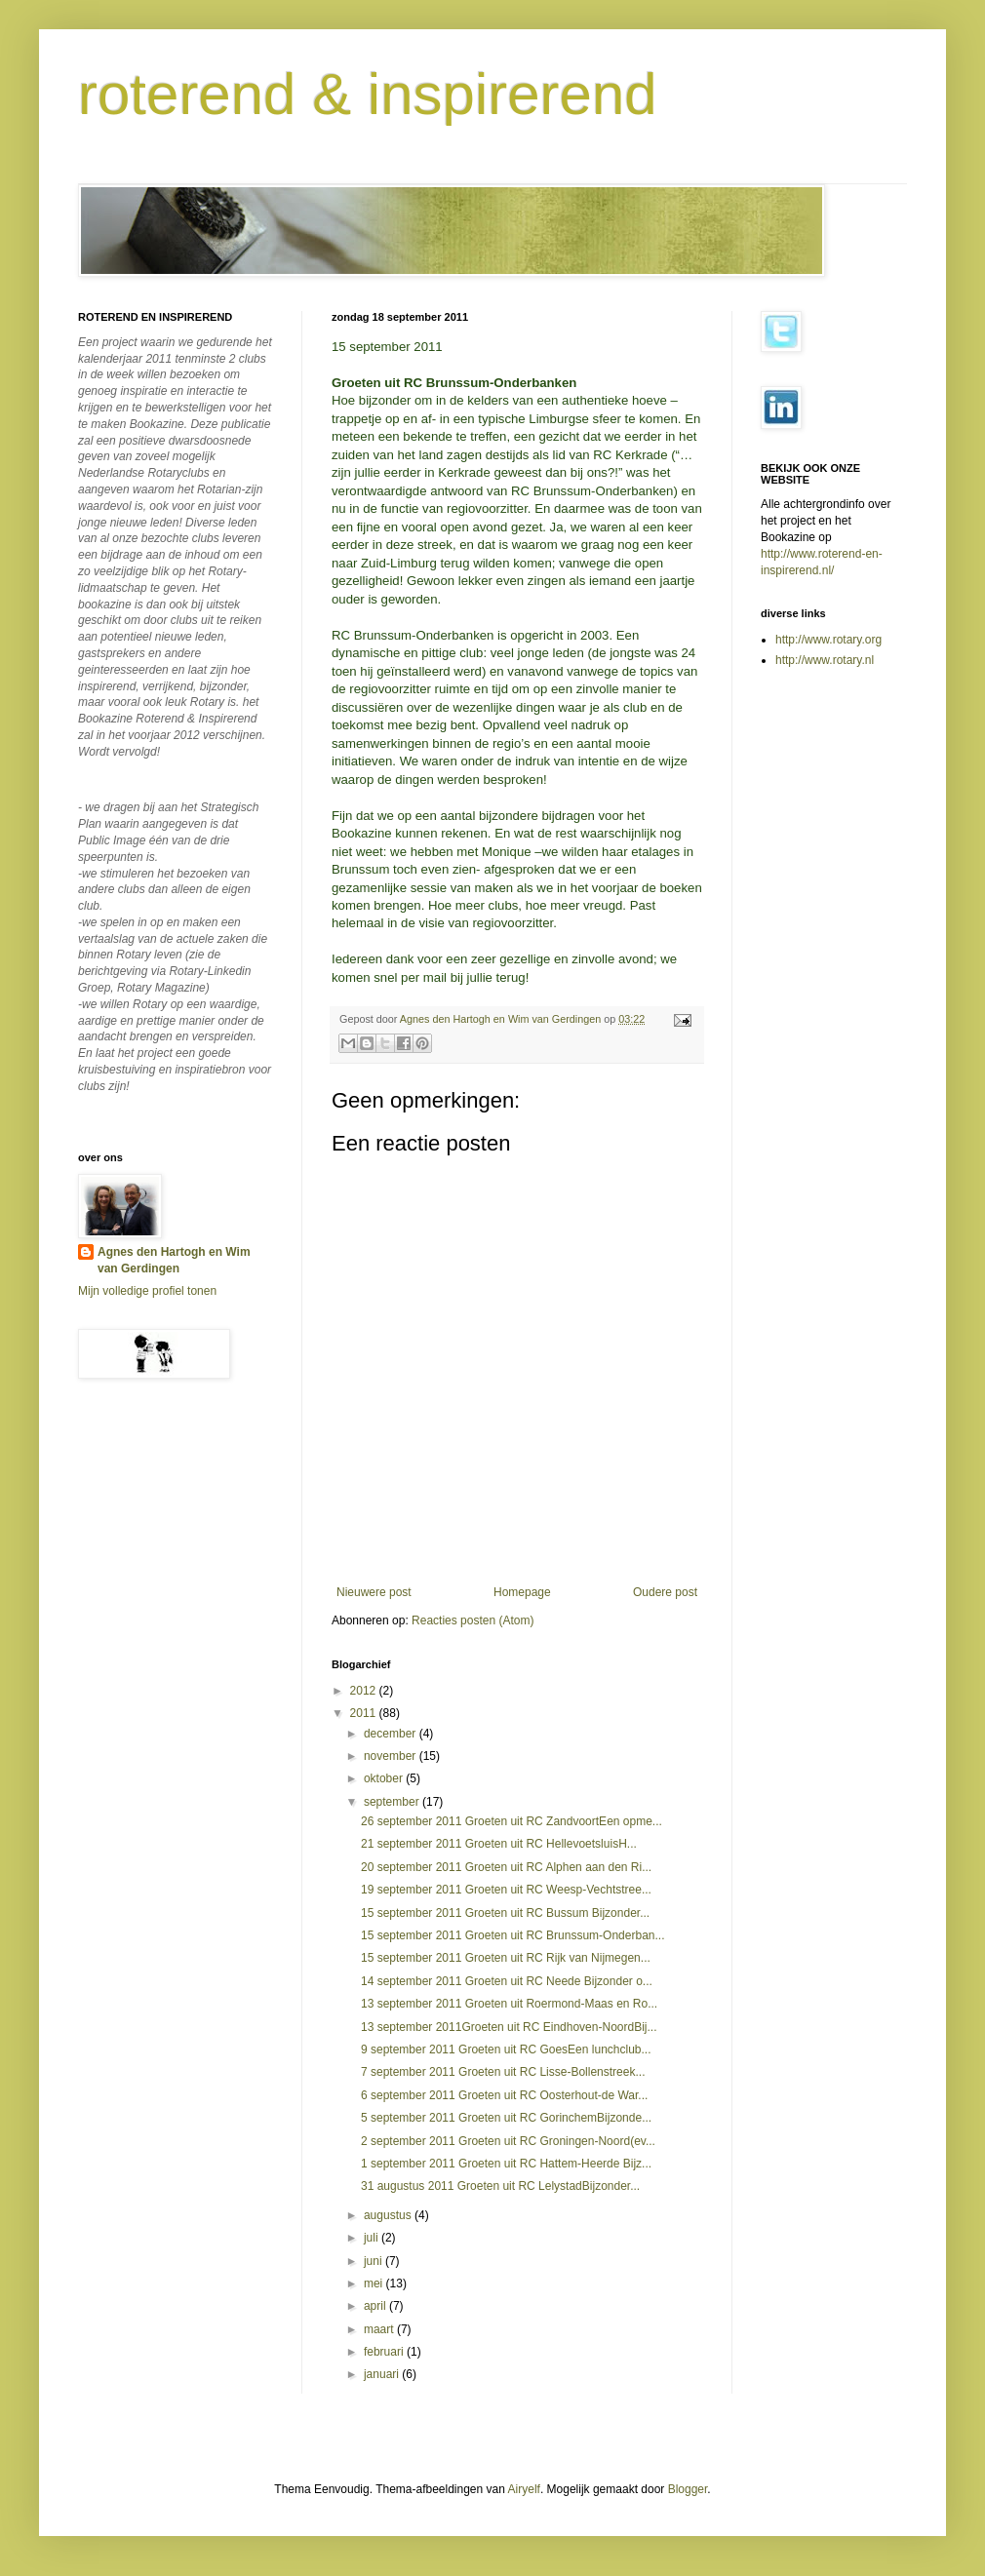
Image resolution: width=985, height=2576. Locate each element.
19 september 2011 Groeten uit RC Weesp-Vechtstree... (506, 1889)
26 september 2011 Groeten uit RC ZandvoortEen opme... (511, 1821)
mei (375, 2283)
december (391, 1733)
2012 (364, 1691)
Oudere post (665, 1592)
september (393, 1802)
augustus (389, 2215)
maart (380, 2329)
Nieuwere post (374, 1592)
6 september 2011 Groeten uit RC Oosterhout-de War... (504, 2095)
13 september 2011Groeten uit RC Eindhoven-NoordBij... (509, 2027)
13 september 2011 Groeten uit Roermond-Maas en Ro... (509, 2003)
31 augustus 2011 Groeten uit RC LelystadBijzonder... (500, 2186)
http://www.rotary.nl (824, 660)
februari (385, 2352)
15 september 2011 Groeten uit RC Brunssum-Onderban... (513, 1935)
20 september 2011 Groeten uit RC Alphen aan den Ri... (506, 1867)
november (391, 1756)
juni (374, 2261)
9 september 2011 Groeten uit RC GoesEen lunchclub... (506, 2049)
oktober (385, 1778)
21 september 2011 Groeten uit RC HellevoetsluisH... (499, 1844)
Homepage (522, 1592)
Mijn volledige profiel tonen (147, 1291)
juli (372, 2237)
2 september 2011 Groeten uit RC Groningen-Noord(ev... (508, 2141)
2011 (364, 1713)
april (376, 2306)
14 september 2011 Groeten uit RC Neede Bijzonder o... (506, 1981)
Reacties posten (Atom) (472, 1620)
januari (383, 2374)
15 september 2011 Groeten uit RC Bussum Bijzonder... (505, 1913)
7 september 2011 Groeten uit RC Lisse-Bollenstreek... (503, 2072)
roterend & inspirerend (367, 94)
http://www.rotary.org (828, 639)
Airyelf (524, 2489)
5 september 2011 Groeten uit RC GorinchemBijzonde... (506, 2118)
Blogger (688, 2489)
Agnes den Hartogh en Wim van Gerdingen (174, 1260)
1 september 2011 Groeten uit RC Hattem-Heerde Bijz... (506, 2163)
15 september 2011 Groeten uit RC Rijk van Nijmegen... (505, 1958)
